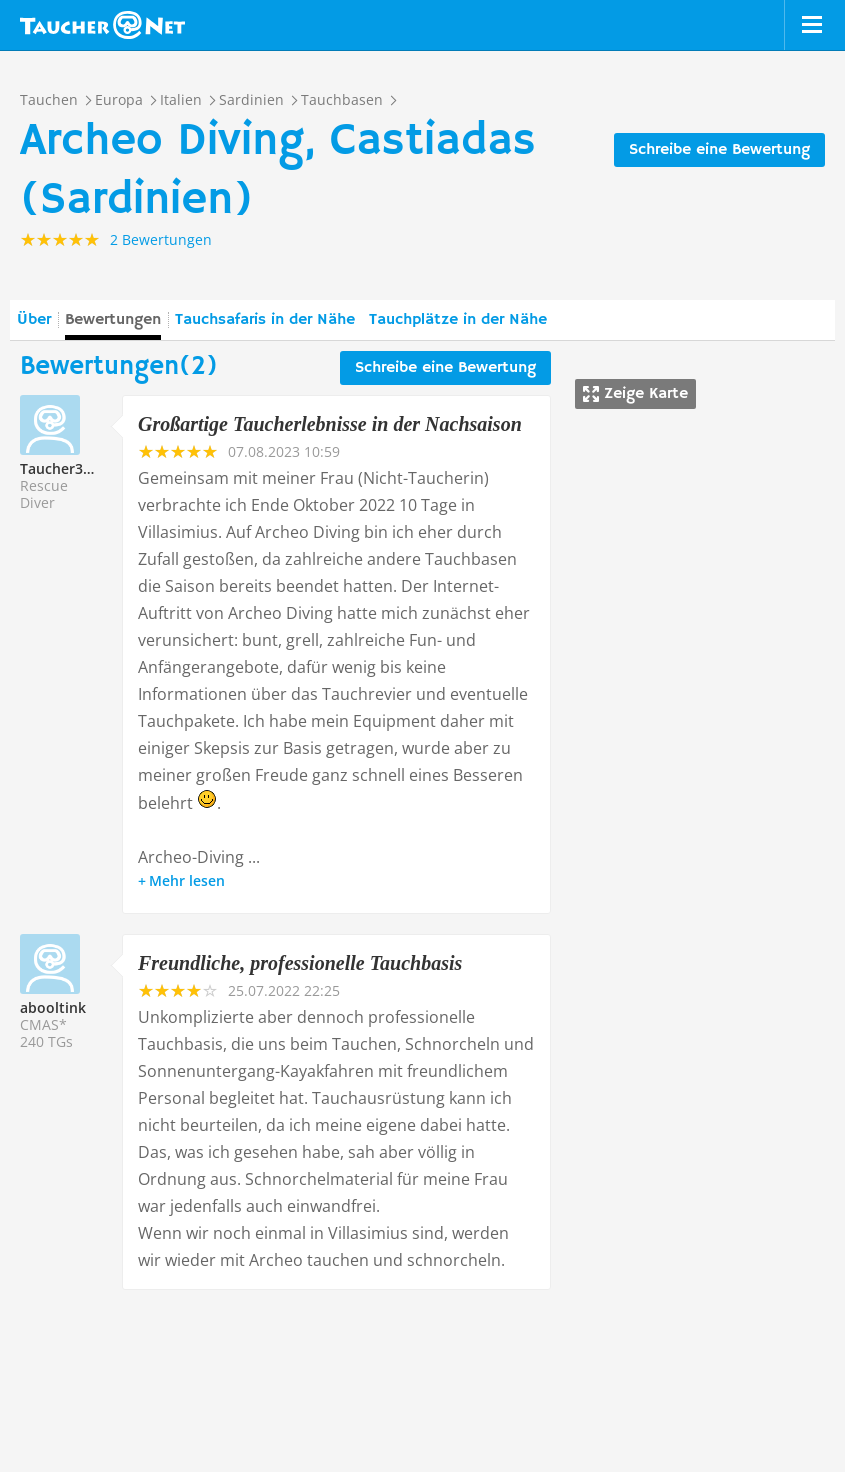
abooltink (53, 1007)
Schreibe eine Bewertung (719, 150)
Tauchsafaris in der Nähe (265, 320)
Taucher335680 (71, 468)
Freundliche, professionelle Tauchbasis (300, 963)
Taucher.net (102, 25)
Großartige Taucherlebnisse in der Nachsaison (330, 424)
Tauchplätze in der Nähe (458, 320)
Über (34, 320)
